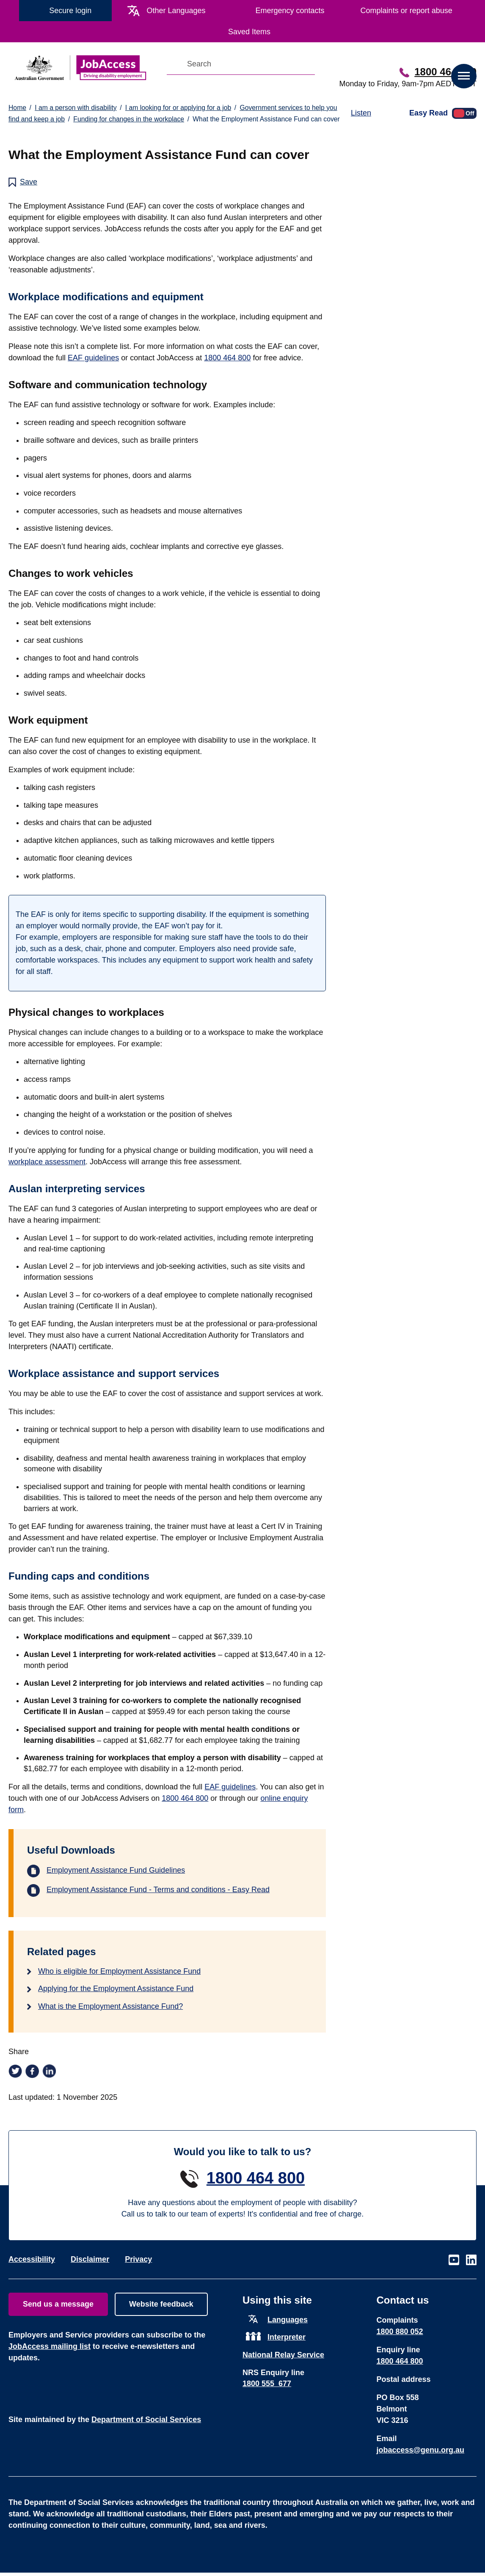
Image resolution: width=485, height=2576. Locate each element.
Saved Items (249, 31)
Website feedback (161, 2304)
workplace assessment (46, 1162)
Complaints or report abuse (406, 10)
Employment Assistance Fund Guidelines (116, 1870)
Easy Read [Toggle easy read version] (428, 112)
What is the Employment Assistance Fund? (110, 2006)
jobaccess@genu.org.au (421, 2450)
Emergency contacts (290, 10)
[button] (464, 76)
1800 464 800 (445, 71)
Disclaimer (90, 2259)
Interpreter (286, 2337)
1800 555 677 (266, 2383)
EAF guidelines (93, 358)
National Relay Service (283, 2355)
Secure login (70, 10)
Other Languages (175, 10)
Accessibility (31, 2259)
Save (28, 182)
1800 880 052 (400, 2331)
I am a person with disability (75, 107)
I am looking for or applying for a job (178, 107)
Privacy (138, 2259)
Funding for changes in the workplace (128, 119)
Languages (287, 2319)
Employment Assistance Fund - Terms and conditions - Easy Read (158, 1889)
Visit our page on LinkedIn (471, 2260)
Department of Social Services (146, 2419)
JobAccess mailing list (49, 2346)
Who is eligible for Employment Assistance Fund (119, 1971)
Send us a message (58, 2304)
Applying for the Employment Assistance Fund (115, 1988)
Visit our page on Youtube (454, 2260)
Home (17, 107)
